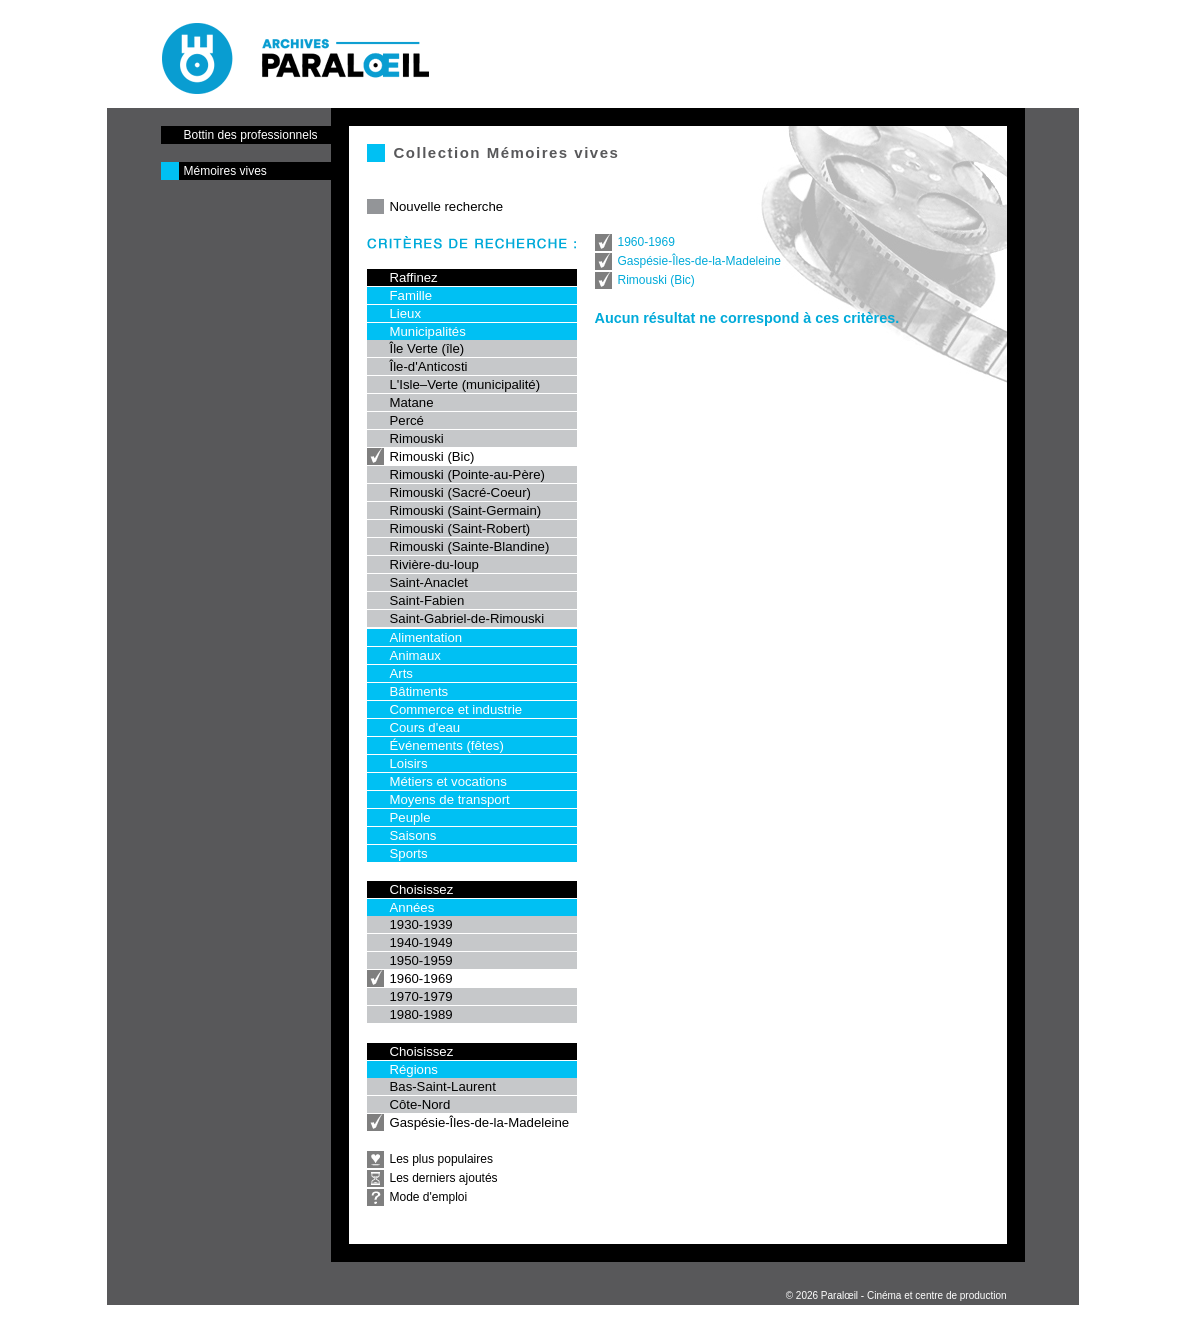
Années (412, 907)
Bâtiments (419, 691)
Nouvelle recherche (447, 206)
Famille (411, 295)
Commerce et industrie (456, 709)
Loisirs (409, 763)
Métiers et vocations (448, 781)
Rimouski (417, 438)
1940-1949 (421, 942)
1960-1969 (421, 978)
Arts (401, 673)
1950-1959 (421, 960)
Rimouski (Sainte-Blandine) (470, 546)
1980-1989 (421, 1014)
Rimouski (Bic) (432, 456)
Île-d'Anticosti (429, 366)
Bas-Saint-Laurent (443, 1086)
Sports (409, 853)
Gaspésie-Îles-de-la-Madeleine (480, 1122)
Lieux (406, 313)
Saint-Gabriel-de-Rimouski (467, 618)
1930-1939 (421, 924)
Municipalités (428, 331)
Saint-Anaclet (429, 582)
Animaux (415, 655)
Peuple (410, 817)
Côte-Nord (420, 1104)
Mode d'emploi (429, 1197)
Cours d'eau (425, 727)
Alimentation (426, 637)
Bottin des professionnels (251, 135)
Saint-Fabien (427, 600)
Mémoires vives (225, 171)
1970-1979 (421, 996)
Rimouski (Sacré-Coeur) (460, 492)
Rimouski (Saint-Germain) (466, 510)
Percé (407, 420)
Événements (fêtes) (447, 745)
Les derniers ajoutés (444, 1178)
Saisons (413, 835)
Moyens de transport (450, 799)
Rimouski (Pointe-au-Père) (467, 474)
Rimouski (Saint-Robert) (460, 528)
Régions (414, 1069)
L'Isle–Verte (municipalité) (465, 384)
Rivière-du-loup (434, 564)
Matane (412, 402)
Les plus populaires (441, 1159)
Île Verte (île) (427, 348)
